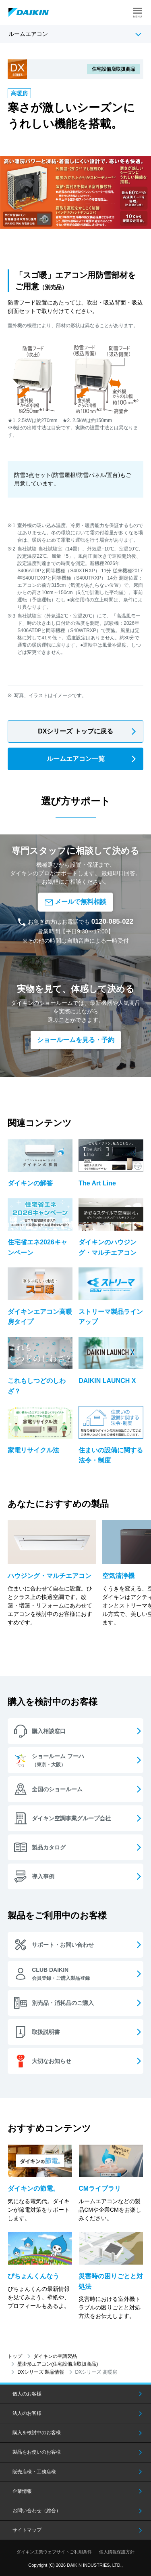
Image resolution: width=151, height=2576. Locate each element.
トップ (15, 2356)
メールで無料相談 (75, 902)
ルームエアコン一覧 (76, 758)
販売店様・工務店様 (34, 2472)
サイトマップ (26, 2530)
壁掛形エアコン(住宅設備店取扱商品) (57, 2364)
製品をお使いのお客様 (36, 2452)
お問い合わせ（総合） (36, 2510)
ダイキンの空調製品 (55, 2356)
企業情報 (22, 2491)
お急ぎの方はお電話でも (75, 921)
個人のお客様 (26, 2394)
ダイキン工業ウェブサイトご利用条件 (54, 2551)
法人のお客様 (26, 2413)
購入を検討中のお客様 (36, 2432)
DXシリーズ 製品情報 (40, 2372)
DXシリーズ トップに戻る (75, 731)
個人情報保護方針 (116, 2551)
